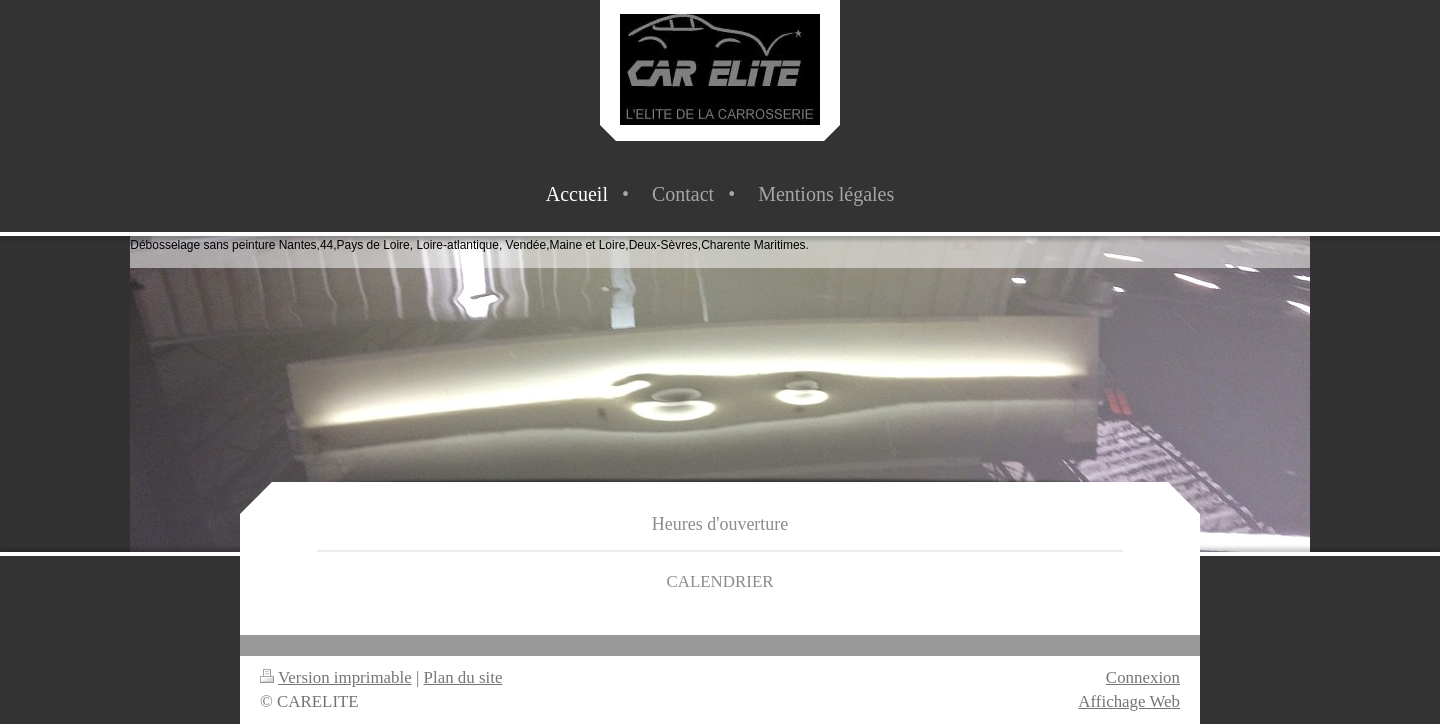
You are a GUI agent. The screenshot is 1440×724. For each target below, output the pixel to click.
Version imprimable (336, 677)
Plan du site (463, 677)
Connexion (1143, 677)
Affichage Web (1129, 701)
